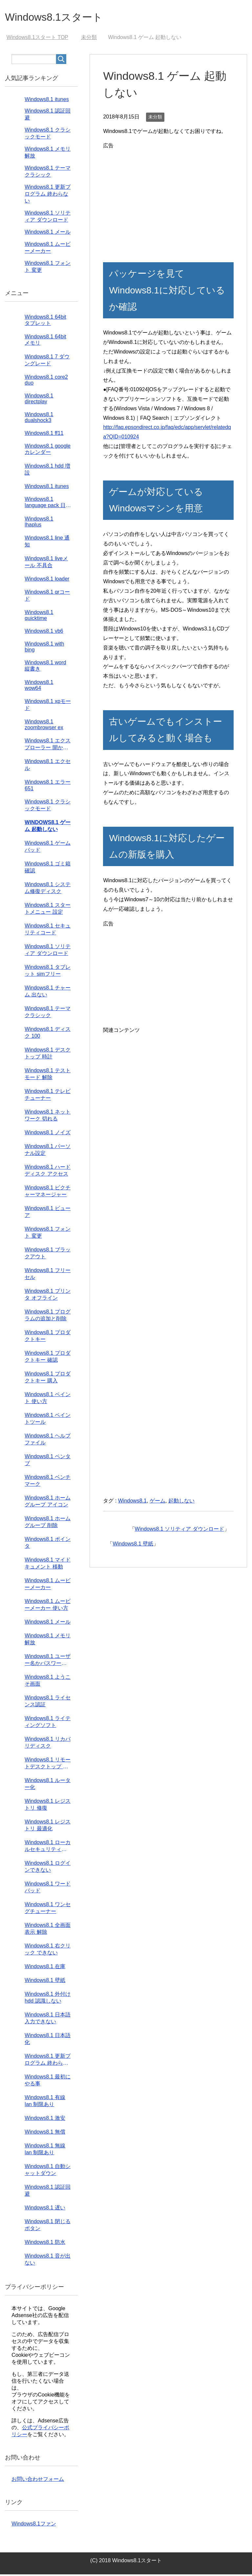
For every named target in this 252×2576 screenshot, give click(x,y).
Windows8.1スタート (61, 17)
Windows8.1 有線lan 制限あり (45, 2102)
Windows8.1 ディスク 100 (48, 1034)
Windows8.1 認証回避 (48, 2192)
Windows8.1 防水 (45, 2243)
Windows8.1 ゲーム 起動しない (48, 827)
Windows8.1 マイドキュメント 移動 (48, 1565)
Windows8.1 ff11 (44, 434)
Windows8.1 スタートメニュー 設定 (48, 910)
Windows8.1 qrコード (47, 597)
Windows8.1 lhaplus (39, 523)
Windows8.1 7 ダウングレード (47, 361)
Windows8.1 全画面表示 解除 (48, 1930)
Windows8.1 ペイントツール (48, 1420)
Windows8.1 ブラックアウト (48, 1254)
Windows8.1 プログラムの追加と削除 (48, 1316)
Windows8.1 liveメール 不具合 (46, 563)
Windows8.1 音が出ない (48, 2261)
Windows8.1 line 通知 (47, 543)
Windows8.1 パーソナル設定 (48, 1151)
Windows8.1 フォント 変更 (48, 1234)
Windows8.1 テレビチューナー (48, 1096)
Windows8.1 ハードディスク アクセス (48, 1172)
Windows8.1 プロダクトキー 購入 (48, 1379)
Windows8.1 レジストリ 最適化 (48, 1826)
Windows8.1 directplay (39, 400)
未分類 (155, 118)
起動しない (181, 1502)
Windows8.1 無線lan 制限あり (45, 2150)
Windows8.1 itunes (47, 101)
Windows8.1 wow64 (39, 686)
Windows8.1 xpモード (48, 706)
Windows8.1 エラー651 (48, 787)
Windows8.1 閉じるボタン (48, 2226)
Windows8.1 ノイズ (48, 1134)
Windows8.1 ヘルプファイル (48, 1441)
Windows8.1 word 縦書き (45, 667)
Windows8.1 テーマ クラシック (48, 1013)
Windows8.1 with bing (44, 648)
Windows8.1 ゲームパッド (48, 848)
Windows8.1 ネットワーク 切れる (48, 1117)
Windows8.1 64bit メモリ (45, 341)
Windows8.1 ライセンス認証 (48, 1702)
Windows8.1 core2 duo (46, 381)
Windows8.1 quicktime (39, 617)
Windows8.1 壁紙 (133, 1545)
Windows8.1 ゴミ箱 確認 (48, 868)
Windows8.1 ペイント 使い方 (48, 1399)
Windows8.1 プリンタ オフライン (48, 1296)
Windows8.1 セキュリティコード (48, 931)
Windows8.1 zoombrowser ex (44, 726)
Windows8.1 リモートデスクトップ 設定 (48, 1765)
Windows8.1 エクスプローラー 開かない (48, 746)
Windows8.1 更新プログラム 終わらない (48, 195)
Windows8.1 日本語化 (48, 2040)
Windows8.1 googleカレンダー (48, 451)
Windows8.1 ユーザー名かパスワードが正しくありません (48, 1662)
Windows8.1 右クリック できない (48, 1951)
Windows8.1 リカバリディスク (48, 1744)
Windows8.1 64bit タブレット (45, 322)
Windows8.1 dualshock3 (39, 419)
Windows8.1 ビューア (48, 1213)
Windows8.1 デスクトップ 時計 (48, 1055)
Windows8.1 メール (48, 233)
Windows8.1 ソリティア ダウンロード (179, 1530)
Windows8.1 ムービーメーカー (48, 1585)
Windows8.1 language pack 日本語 (48, 504)
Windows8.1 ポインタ (48, 1544)
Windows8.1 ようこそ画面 (48, 1682)
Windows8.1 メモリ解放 (48, 1640)
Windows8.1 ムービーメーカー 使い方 (48, 1606)
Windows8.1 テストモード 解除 (48, 1075)
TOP (37, 39)
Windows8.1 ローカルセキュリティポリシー (48, 1848)
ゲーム (157, 1502)
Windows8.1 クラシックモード (48, 806)
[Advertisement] (168, 198)
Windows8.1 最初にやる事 (48, 2082)
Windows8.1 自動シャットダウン (48, 2171)
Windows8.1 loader (47, 580)
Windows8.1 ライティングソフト (48, 1723)
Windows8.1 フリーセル (48, 1275)
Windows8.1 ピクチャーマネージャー (48, 1192)
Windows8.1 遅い (45, 2209)
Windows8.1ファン (33, 2525)
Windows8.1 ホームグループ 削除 (48, 1523)
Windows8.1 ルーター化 (48, 1785)
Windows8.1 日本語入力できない (48, 2019)
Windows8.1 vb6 (44, 632)
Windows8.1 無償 (45, 2133)
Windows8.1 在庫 (45, 1968)
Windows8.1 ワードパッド (48, 1889)
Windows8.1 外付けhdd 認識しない (48, 1999)
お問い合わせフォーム (37, 2480)
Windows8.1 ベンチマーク (48, 1482)
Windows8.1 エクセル (48, 766)
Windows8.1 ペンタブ (48, 1461)
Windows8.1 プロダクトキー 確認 (48, 1358)
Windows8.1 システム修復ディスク (48, 889)
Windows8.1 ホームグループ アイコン (48, 1503)
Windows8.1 (132, 1502)
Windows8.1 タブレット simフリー (48, 972)
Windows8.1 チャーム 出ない (48, 993)
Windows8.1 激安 (45, 2119)
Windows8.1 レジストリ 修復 (48, 1806)
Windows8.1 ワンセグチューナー (48, 1909)
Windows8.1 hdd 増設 (47, 471)
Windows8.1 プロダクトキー (48, 1337)
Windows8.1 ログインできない (48, 1868)
